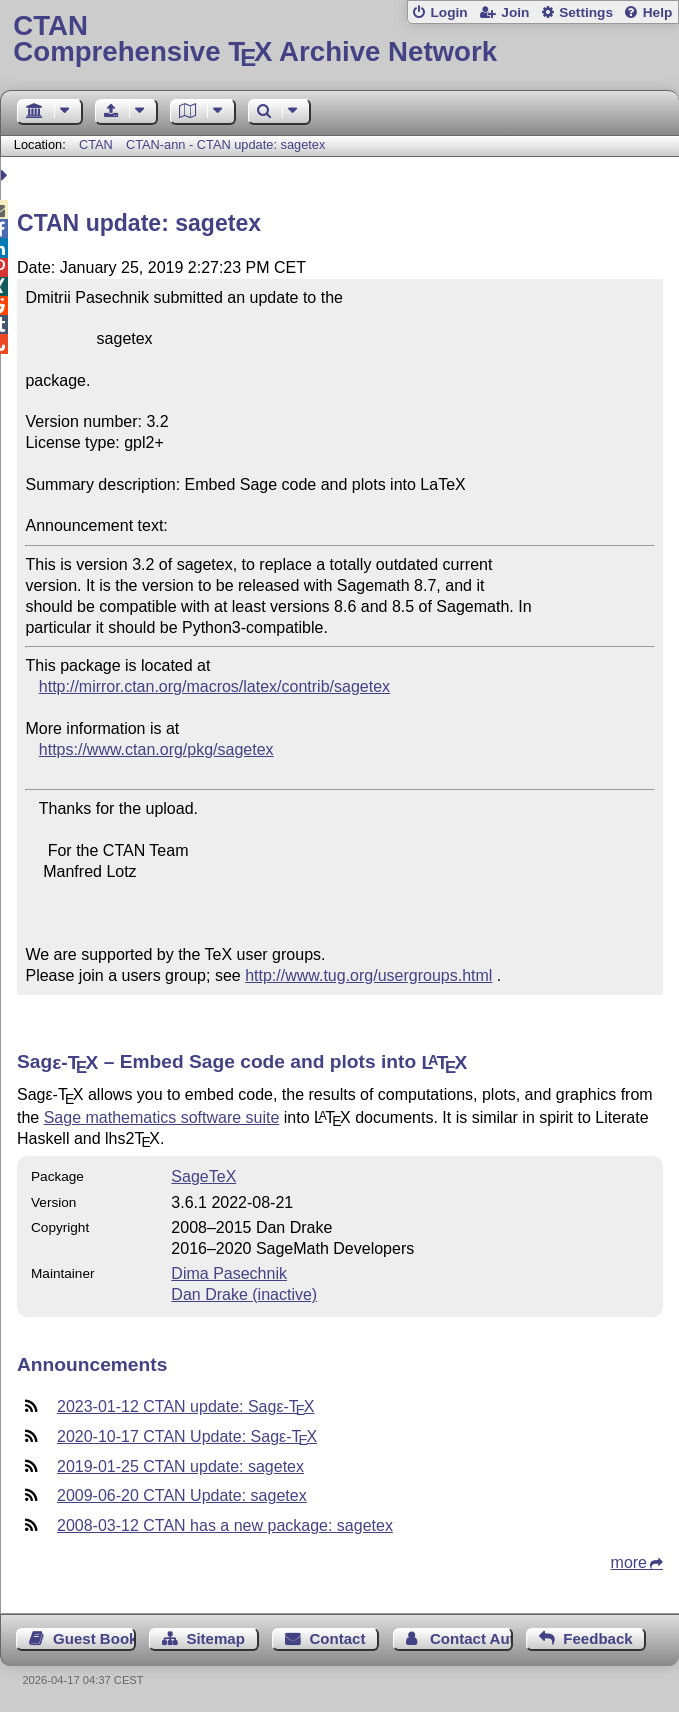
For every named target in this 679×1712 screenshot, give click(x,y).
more (629, 1562)
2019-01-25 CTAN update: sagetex (180, 1466)
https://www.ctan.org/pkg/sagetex (156, 749)
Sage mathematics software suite (162, 1117)
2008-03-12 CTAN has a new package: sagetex (225, 1525)
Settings (586, 12)
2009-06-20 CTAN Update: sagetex (182, 1495)
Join (515, 12)
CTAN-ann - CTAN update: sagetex (225, 144)
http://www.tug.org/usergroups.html (368, 975)
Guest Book (94, 1638)
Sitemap (215, 1638)
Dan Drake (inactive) (244, 1294)
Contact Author (471, 1638)
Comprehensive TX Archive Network (339, 39)
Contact (337, 1638)
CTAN (96, 144)
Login (448, 12)
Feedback (597, 1638)
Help (658, 12)
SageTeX (203, 1176)
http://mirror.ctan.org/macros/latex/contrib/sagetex (214, 686)
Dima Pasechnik (229, 1273)
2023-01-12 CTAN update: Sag (185, 1406)
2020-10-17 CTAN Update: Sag (187, 1436)
